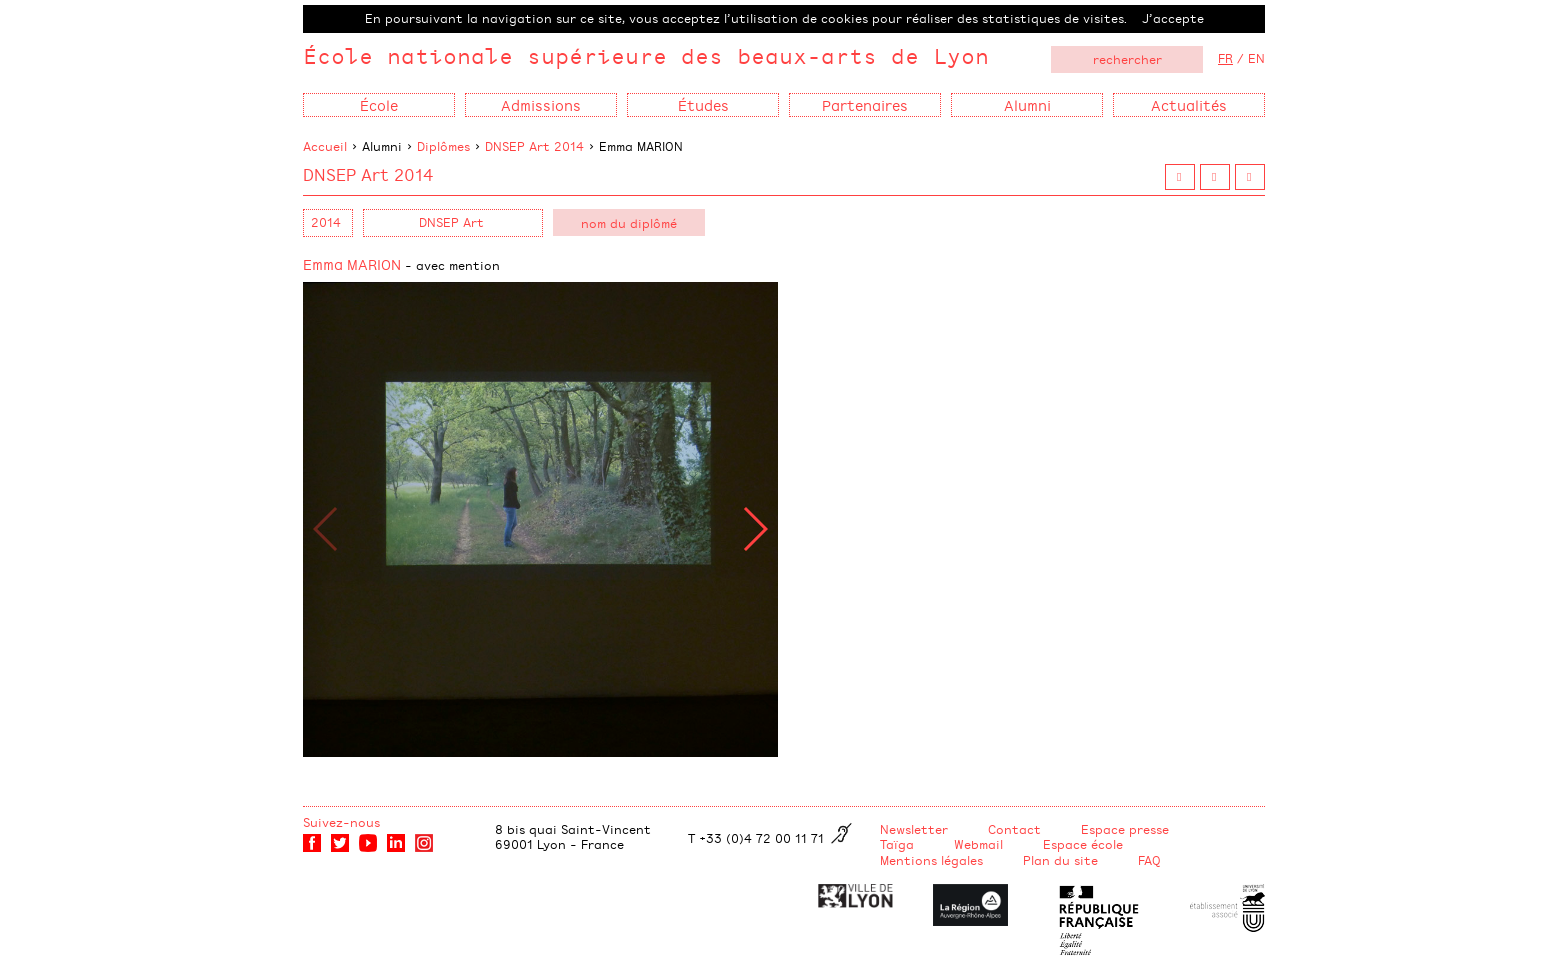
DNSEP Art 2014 (534, 146)
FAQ (1149, 860)
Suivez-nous (341, 822)
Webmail (978, 844)
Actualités (1189, 104)
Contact (1014, 829)
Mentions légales (931, 860)
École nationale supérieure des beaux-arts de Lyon (646, 55)
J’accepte (1173, 18)
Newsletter (914, 829)
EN (1256, 58)
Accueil (325, 146)
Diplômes (443, 146)
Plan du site (1060, 860)
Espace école (1083, 844)
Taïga (897, 844)
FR (1225, 58)
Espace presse (1125, 829)
